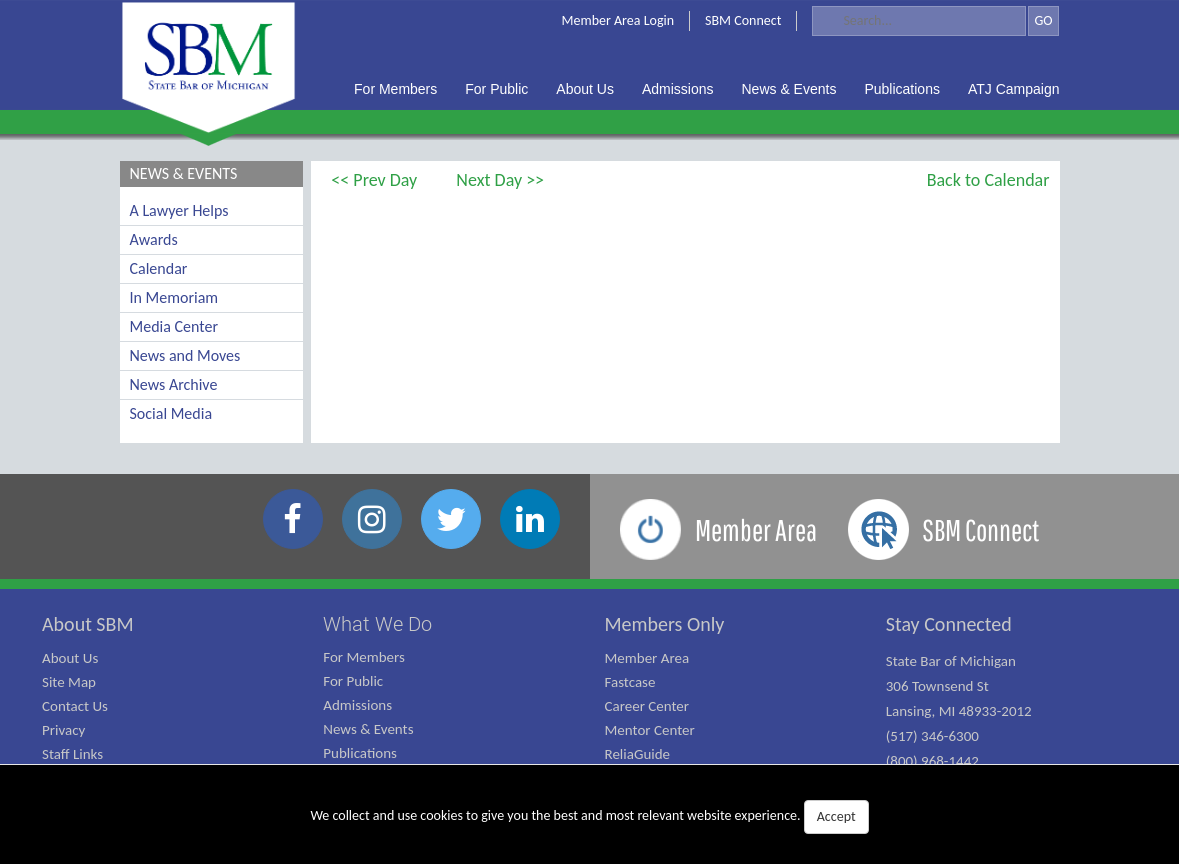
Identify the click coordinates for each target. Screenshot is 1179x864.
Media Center (174, 326)
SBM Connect (743, 20)
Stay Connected (949, 624)
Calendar (159, 268)
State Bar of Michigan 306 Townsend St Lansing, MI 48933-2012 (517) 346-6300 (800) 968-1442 (959, 711)
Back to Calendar (988, 180)
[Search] (919, 21)
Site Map (69, 682)
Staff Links (72, 754)
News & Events (368, 729)
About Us (70, 658)
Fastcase (630, 682)
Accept (836, 816)
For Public (353, 681)
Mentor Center (650, 730)
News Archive (174, 384)
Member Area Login (618, 20)
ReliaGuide (638, 754)
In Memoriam (174, 297)
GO (1043, 20)
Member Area (647, 658)
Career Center (647, 706)
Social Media (171, 413)
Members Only (665, 624)
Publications (360, 753)
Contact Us (75, 706)
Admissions (357, 705)
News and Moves (185, 355)
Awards (154, 239)
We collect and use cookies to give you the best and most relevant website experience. (589, 817)
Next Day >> (500, 180)
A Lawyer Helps (179, 210)
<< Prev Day (374, 180)
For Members (364, 657)
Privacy (63, 730)
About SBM (88, 624)
